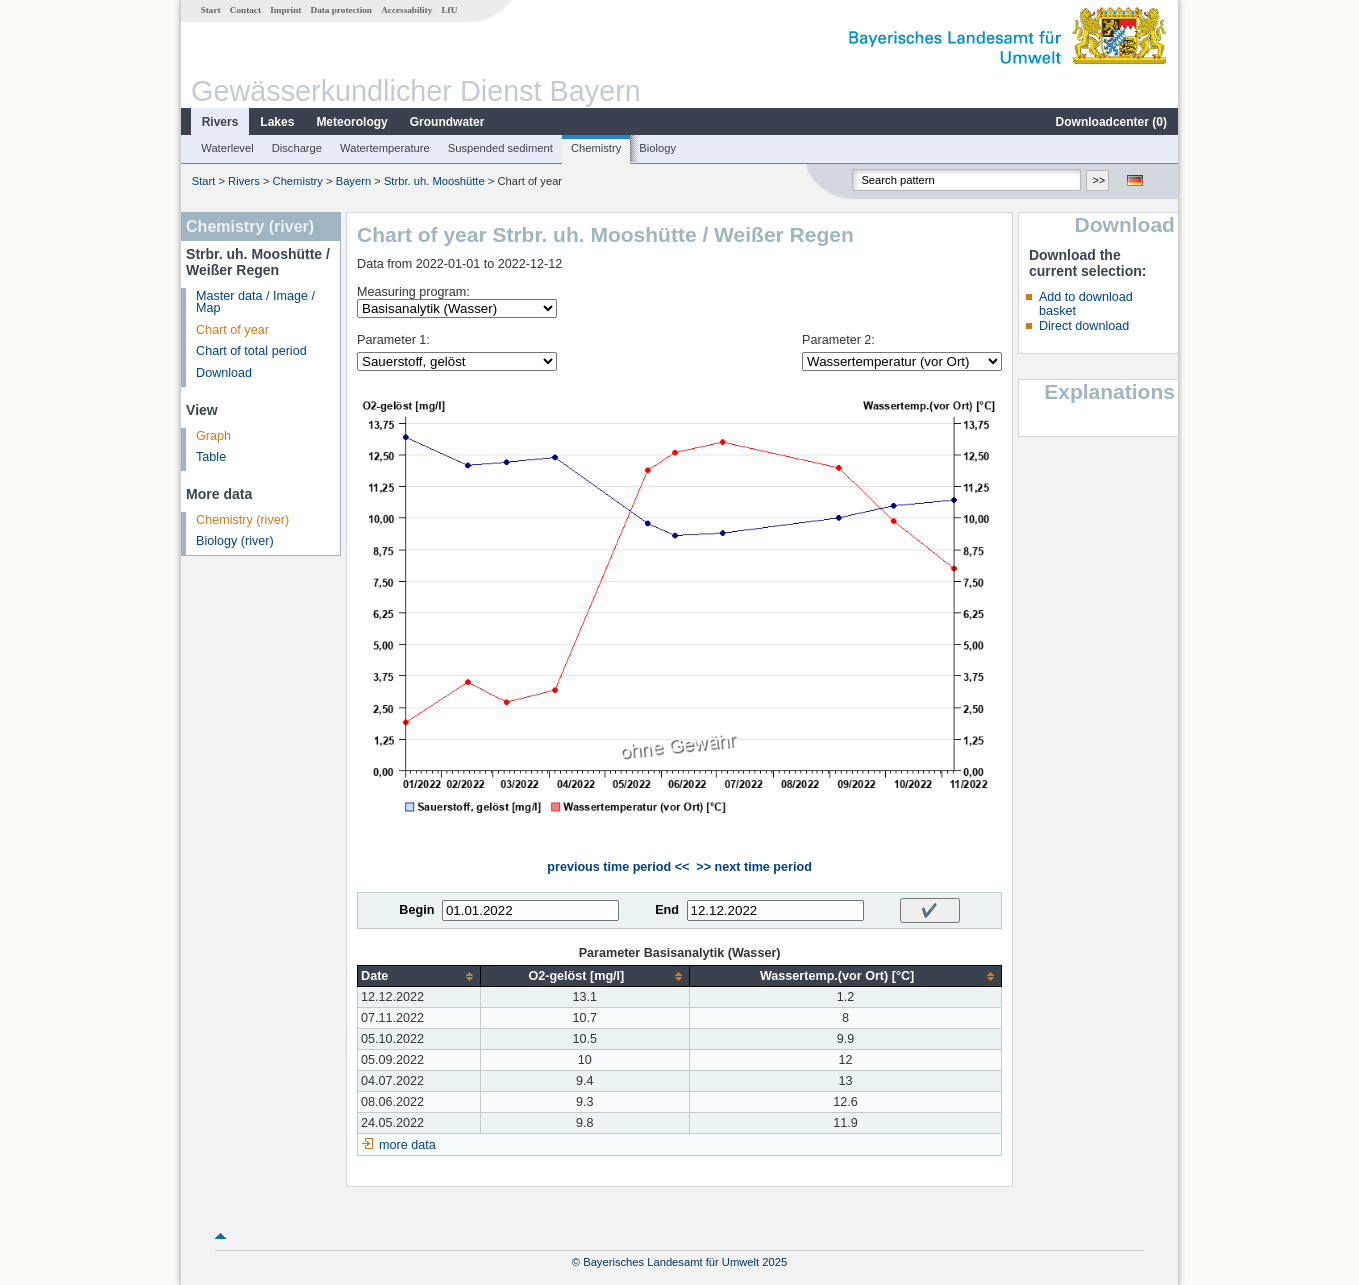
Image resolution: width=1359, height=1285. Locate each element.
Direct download (1084, 326)
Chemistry (596, 148)
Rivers (220, 122)
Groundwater (447, 122)
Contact (245, 10)
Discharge (297, 148)
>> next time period (753, 867)
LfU (449, 10)
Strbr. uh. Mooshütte (434, 181)
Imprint (285, 10)
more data (407, 1145)
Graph (213, 436)
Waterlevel (227, 148)
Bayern (353, 181)
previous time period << (618, 867)
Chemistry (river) (242, 520)
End (667, 910)
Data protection (341, 10)
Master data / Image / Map (255, 302)
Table (211, 457)
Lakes (277, 122)
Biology (657, 148)
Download (224, 373)
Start (211, 10)
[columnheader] (419, 976)
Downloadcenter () (1111, 122)
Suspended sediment (500, 148)
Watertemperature (385, 148)
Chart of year (232, 330)
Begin (416, 910)
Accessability (406, 10)
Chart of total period (251, 351)
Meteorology (351, 122)
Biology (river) (235, 541)
